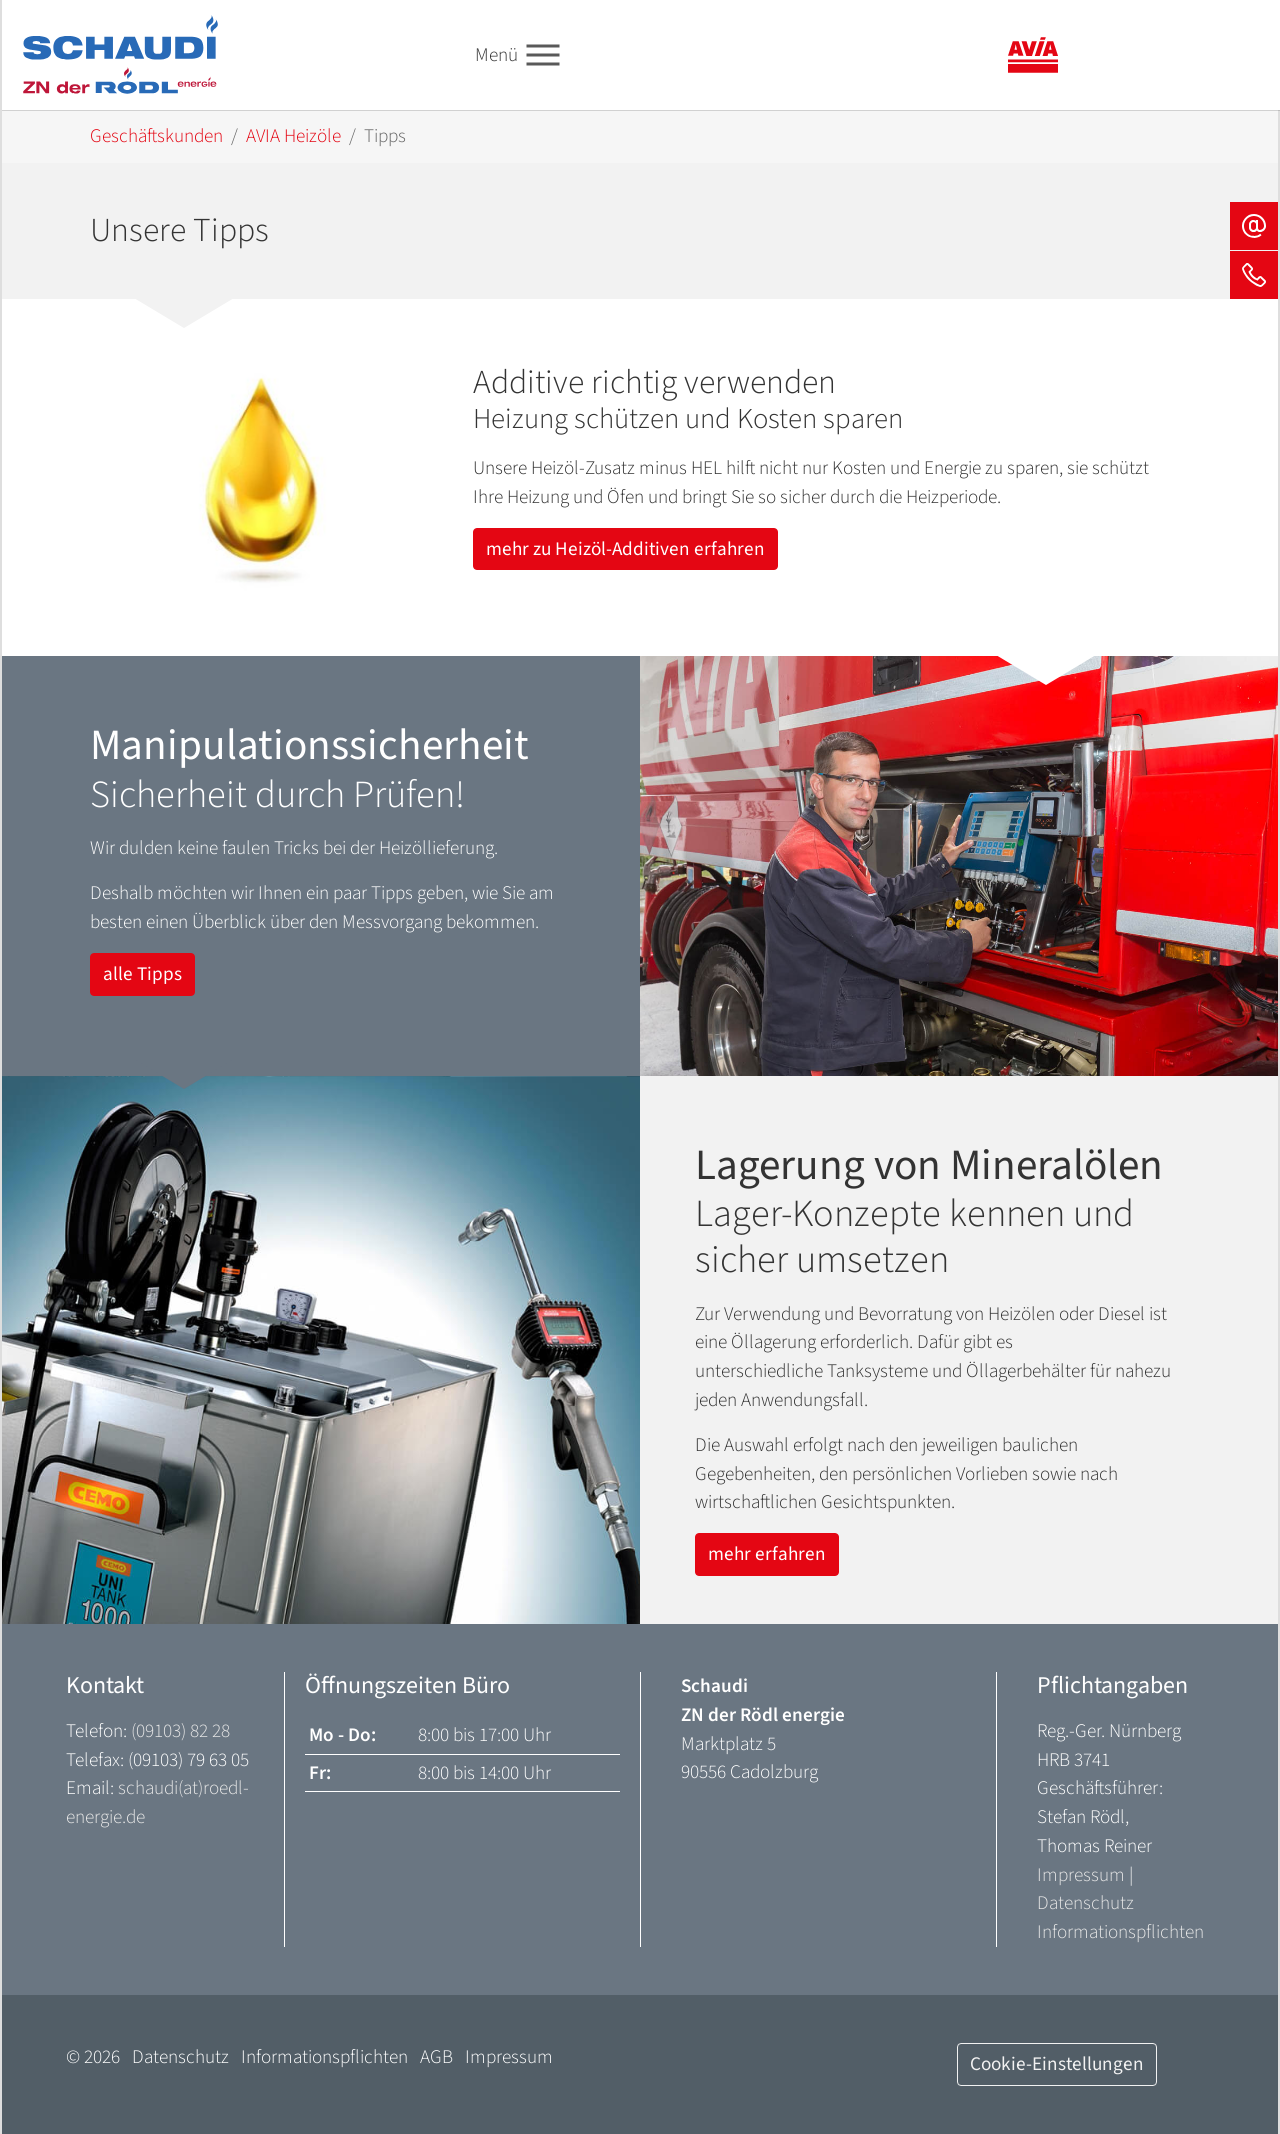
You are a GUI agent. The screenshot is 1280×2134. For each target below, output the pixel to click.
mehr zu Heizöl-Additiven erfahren (625, 549)
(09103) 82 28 (180, 1731)
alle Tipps (142, 974)
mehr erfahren (767, 1554)
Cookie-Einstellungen (1057, 2064)
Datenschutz (1085, 1903)
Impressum (1081, 1875)
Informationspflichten (1120, 1932)
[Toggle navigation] (543, 55)
